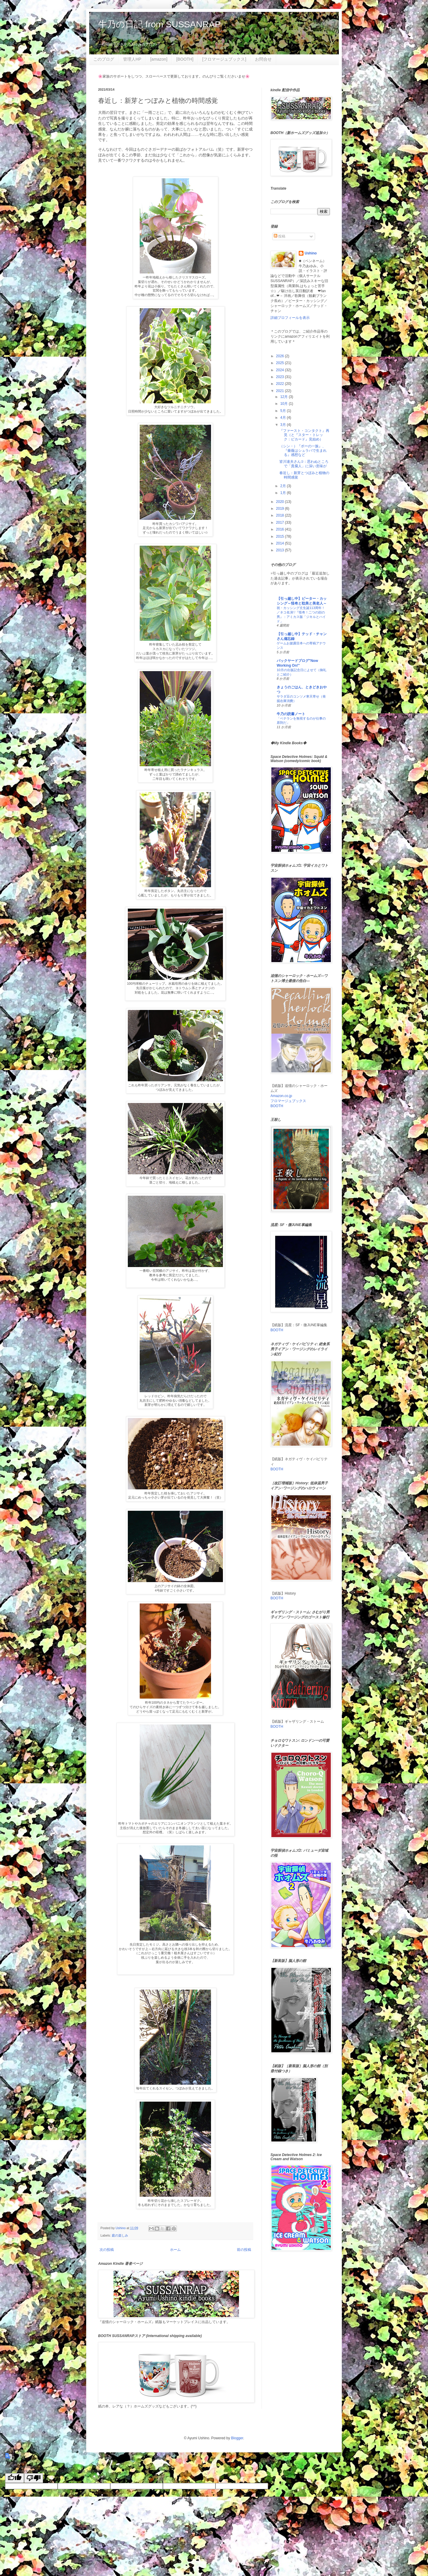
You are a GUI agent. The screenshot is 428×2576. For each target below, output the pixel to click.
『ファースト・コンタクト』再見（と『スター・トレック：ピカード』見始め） (304, 435)
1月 (283, 493)
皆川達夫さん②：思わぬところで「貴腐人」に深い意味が (303, 464)
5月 (283, 411)
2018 (280, 515)
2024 (280, 370)
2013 (280, 550)
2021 (280, 391)
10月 (284, 404)
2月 (283, 486)
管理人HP (132, 59)
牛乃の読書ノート (291, 714)
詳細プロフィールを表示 (290, 318)
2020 (280, 502)
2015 (280, 536)
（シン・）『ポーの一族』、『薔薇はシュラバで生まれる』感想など (303, 450)
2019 (280, 508)
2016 (280, 529)
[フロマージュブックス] (224, 59)
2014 (280, 543)
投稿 (279, 236)
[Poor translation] (33, 2478)
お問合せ (263, 59)
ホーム (175, 2250)
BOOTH (276, 1106)
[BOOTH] (184, 59)
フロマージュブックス (288, 1101)
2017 (280, 522)
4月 (283, 418)
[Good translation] (14, 2478)
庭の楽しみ (120, 2235)
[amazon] (158, 59)
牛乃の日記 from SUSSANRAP (159, 24)
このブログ (103, 59)
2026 (280, 356)
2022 (280, 384)
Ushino (311, 253)
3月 (283, 425)
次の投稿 (107, 2250)
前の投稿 (244, 2250)
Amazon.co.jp (281, 1096)
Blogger (237, 2438)
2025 (280, 363)
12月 (284, 397)
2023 (280, 377)
